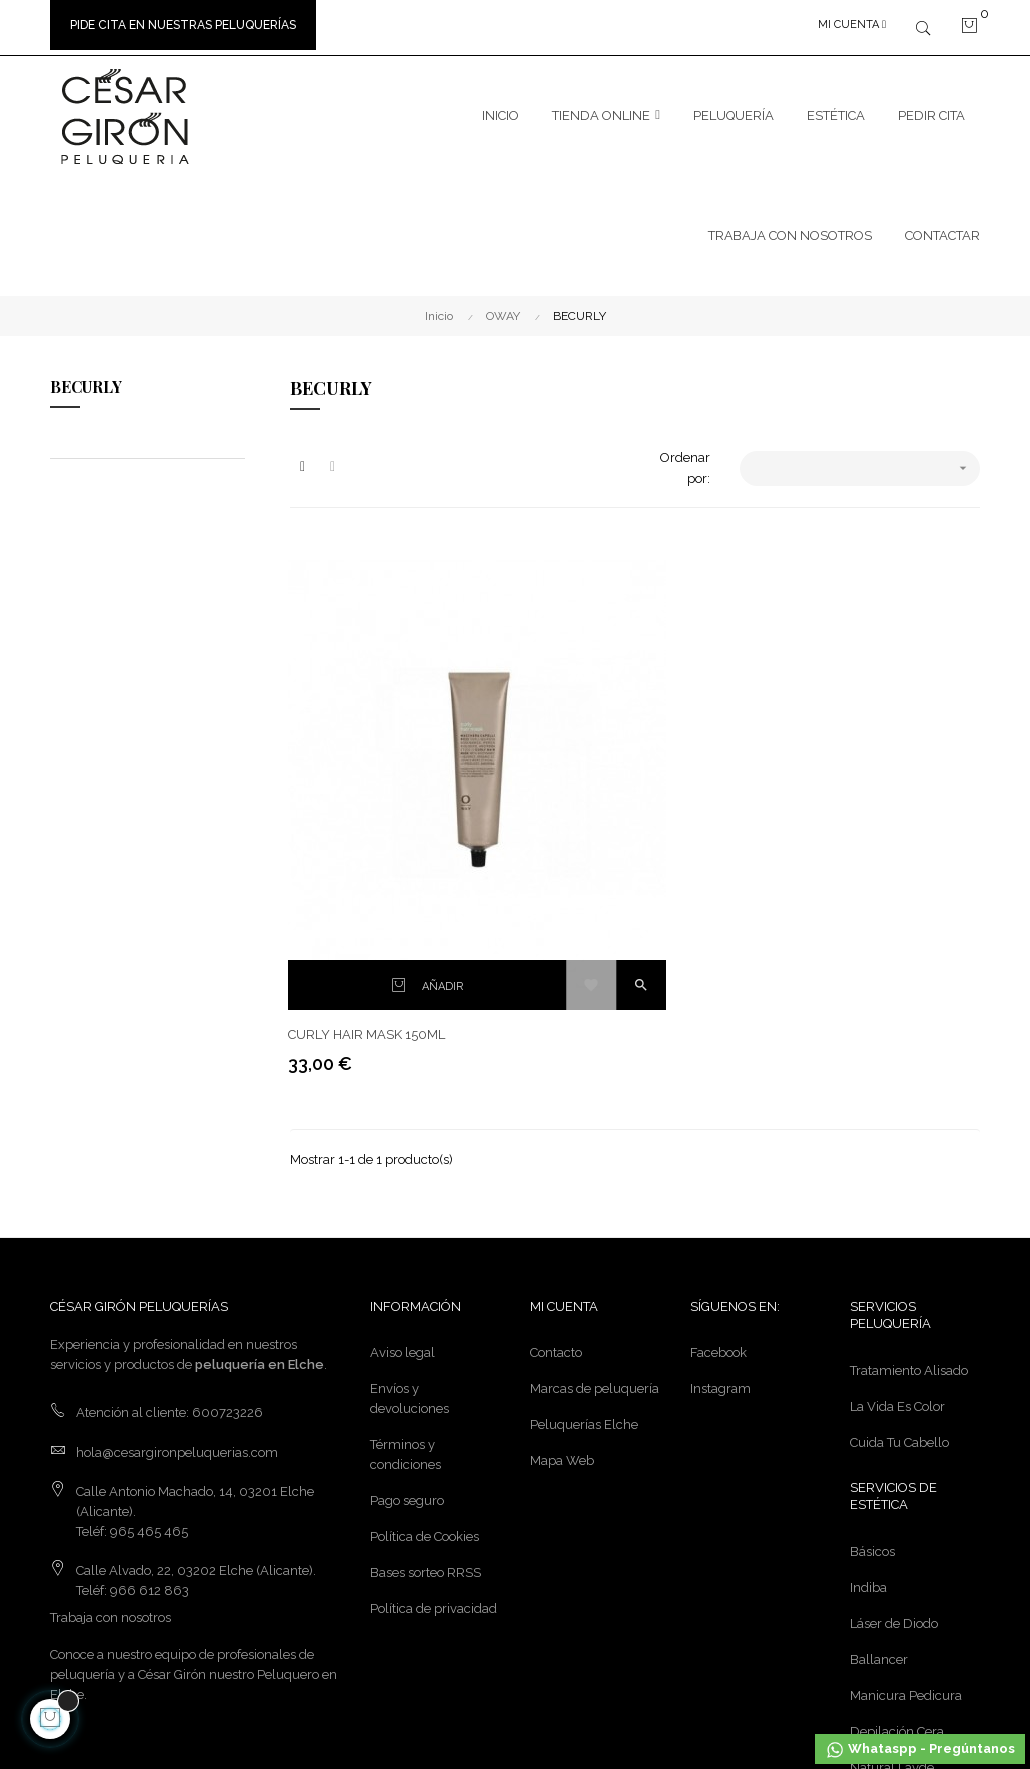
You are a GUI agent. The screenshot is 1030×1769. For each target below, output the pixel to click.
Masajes (873, 1587)
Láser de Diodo (894, 1407)
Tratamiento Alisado (909, 1154)
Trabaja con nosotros (110, 1402)
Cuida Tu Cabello (899, 1226)
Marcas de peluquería (594, 1173)
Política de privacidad (433, 1393)
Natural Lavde (892, 1551)
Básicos (872, 1335)
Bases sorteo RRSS (425, 1357)
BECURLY (86, 380)
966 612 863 (149, 1375)
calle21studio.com (429, 1679)
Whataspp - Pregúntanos (920, 1750)
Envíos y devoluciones (409, 1183)
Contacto (556, 1137)
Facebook (718, 1137)
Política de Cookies (424, 1321)
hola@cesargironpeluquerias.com (177, 1236)
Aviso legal (402, 1137)
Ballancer (879, 1443)
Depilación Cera (897, 1515)
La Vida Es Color (897, 1190)
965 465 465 (149, 1315)
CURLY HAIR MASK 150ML (368, 818)
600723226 (227, 1197)
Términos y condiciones (405, 1239)
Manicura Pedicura (906, 1479)
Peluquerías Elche (584, 1209)
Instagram (720, 1173)
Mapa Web (562, 1245)
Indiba (868, 1371)
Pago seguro (407, 1285)
